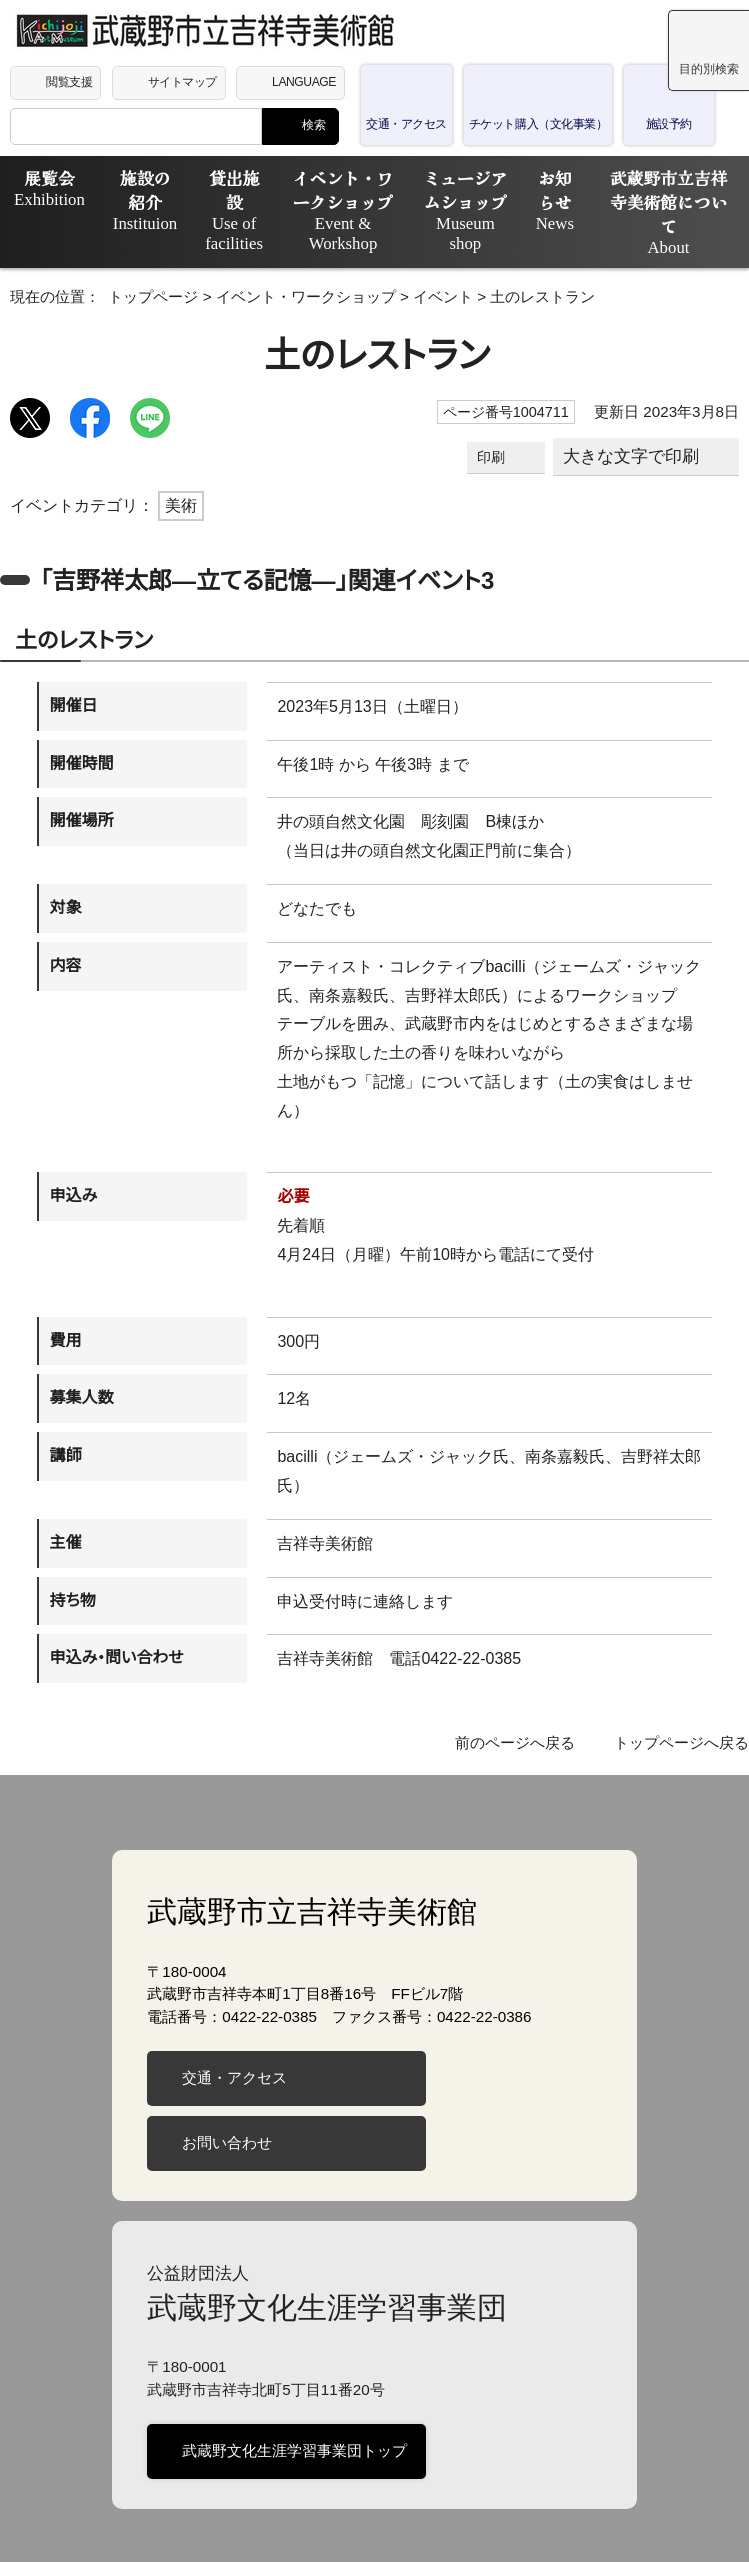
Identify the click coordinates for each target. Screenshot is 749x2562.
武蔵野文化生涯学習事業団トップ (291, 2389)
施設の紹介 (128, 200)
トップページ (138, 293)
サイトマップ (185, 81)
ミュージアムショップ (451, 200)
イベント (387, 293)
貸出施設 (208, 210)
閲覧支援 (69, 81)
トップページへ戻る (686, 1682)
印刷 (494, 453)
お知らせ (543, 200)
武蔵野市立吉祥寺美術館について (662, 200)
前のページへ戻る (528, 1682)
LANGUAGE (307, 81)
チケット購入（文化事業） (526, 124)
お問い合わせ (225, 2081)
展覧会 (44, 188)
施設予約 (647, 124)
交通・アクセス (405, 124)
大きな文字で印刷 (632, 452)
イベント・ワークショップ (318, 200)
